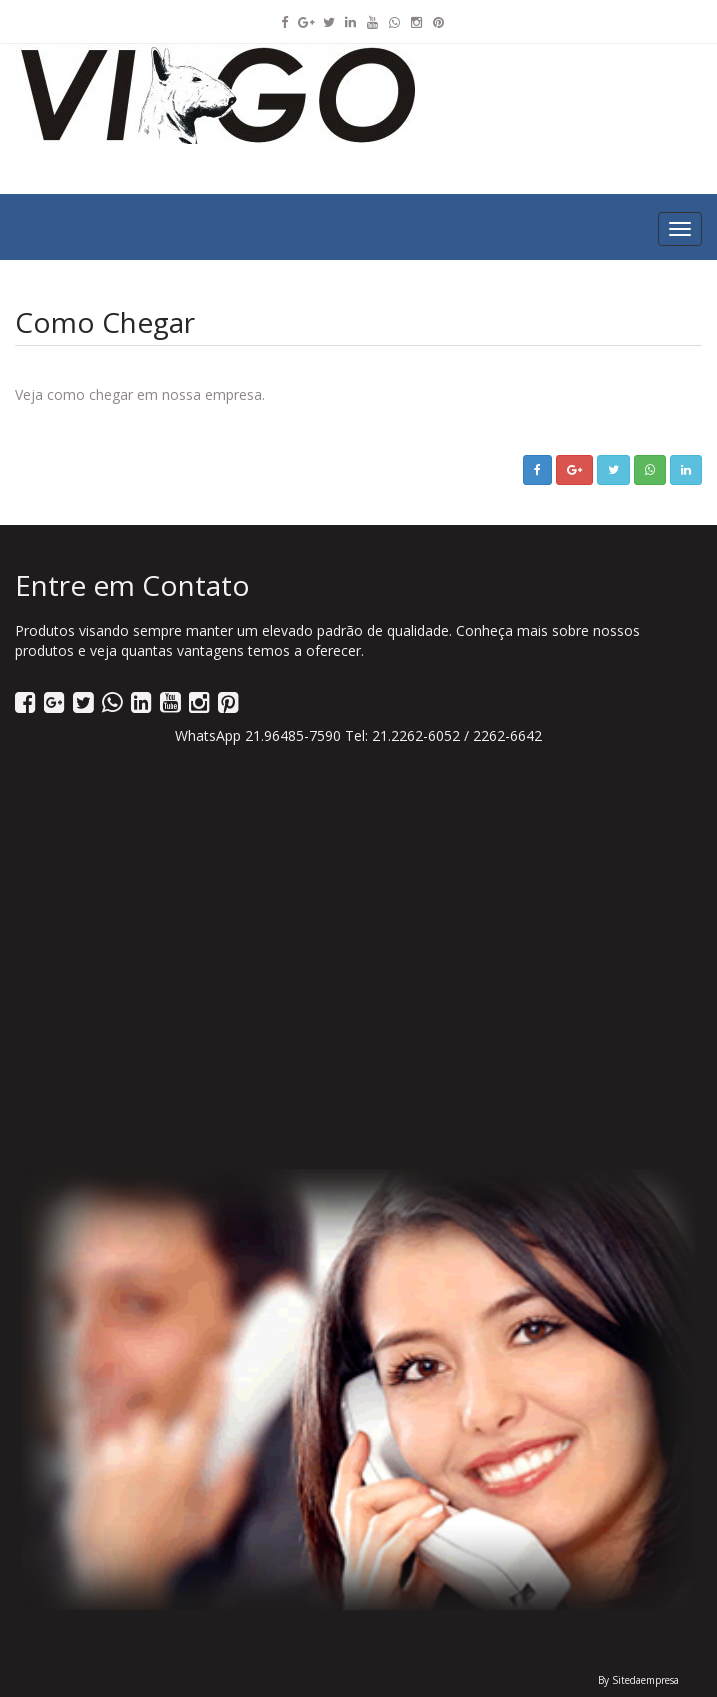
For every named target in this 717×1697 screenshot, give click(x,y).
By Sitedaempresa (638, 1680)
